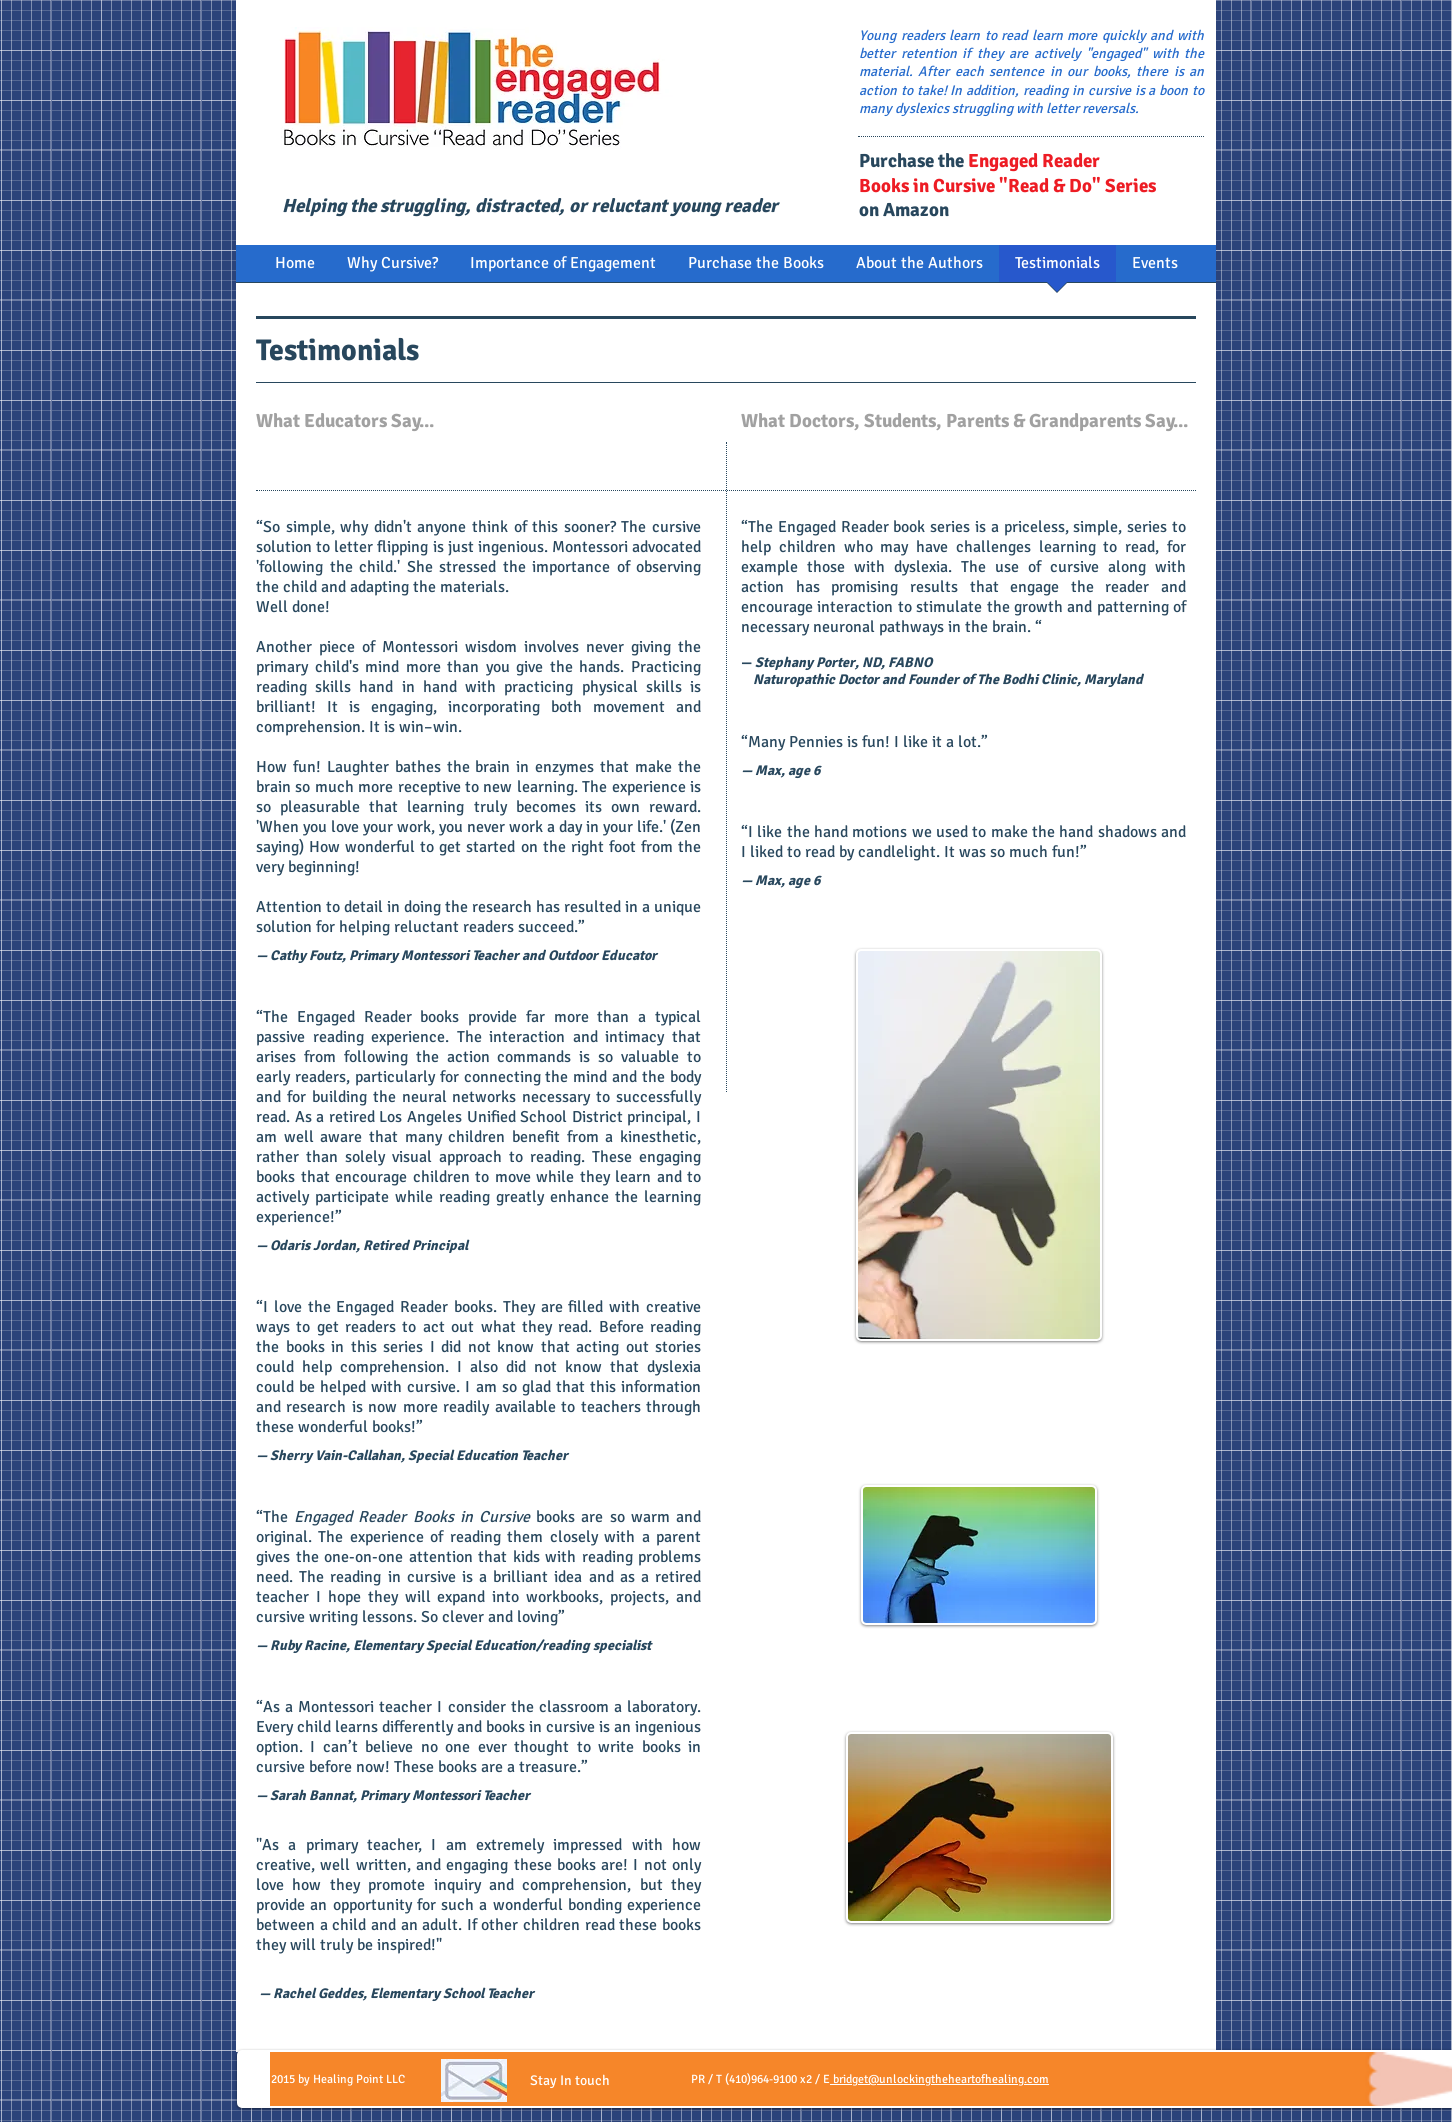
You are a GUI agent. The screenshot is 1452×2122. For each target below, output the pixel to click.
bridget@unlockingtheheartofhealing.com (939, 2079)
